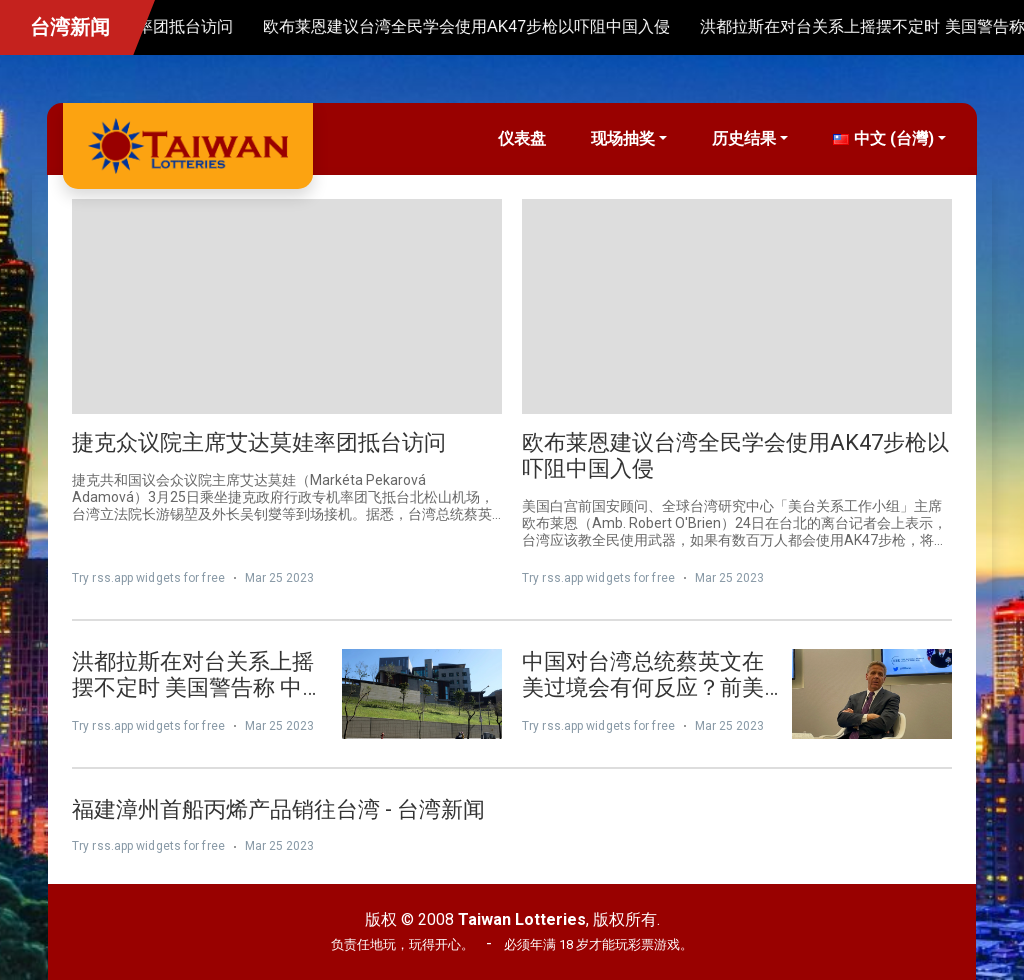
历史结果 (744, 138)
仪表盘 (522, 138)
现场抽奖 (623, 138)
